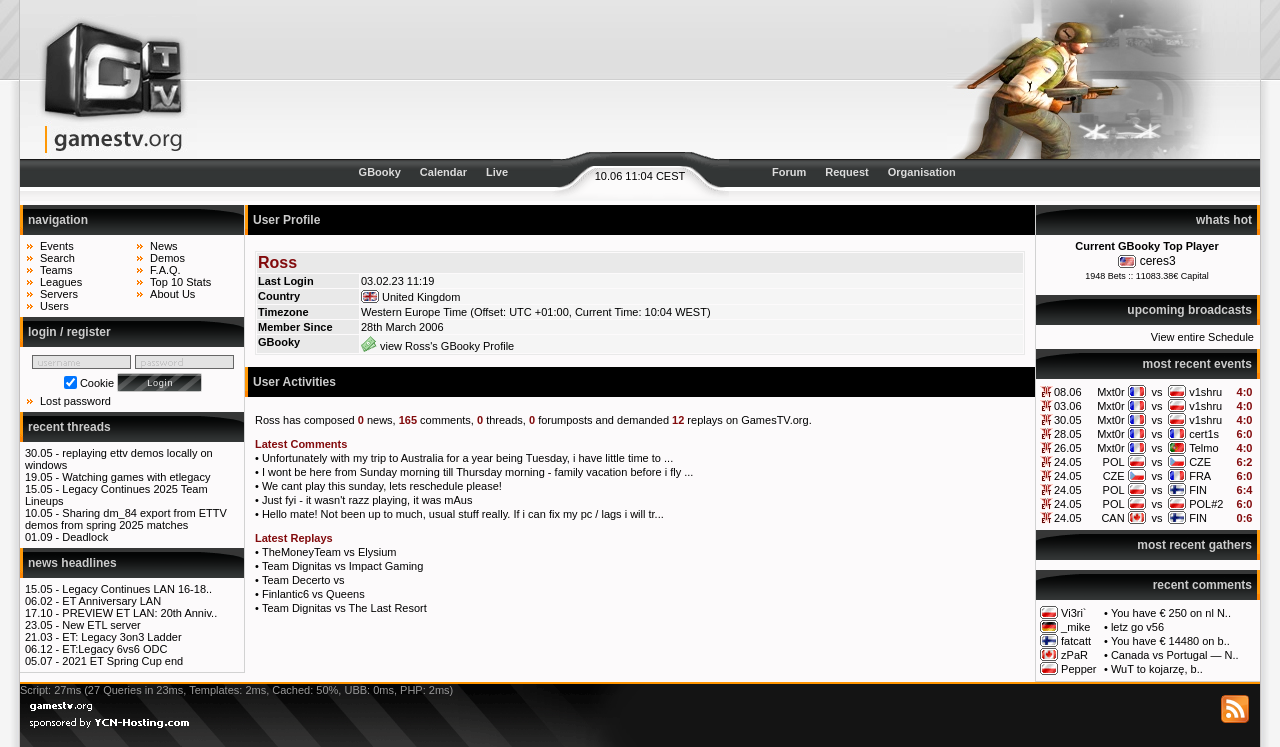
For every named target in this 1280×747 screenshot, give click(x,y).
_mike (1075, 627)
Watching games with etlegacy (136, 477)
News (164, 246)
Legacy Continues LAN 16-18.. (137, 589)
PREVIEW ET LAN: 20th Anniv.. (139, 613)
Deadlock (85, 537)
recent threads (69, 427)
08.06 (1068, 392)
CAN (1112, 518)
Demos (167, 258)
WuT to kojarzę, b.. (1157, 669)
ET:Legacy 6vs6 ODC (114, 649)
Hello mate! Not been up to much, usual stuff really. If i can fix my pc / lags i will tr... (463, 514)
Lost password (75, 401)
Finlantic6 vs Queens (313, 594)
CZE (1200, 462)
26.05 (1068, 448)
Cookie (97, 383)
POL (1114, 462)
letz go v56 (1137, 627)
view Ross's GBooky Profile (437, 346)
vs (1156, 392)
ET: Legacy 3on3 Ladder (121, 637)
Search (57, 258)
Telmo (1203, 448)
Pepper (1078, 669)
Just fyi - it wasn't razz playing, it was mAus (367, 500)
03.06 (1068, 406)
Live (497, 172)
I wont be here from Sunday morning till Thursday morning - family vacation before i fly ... (477, 472)
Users (54, 306)
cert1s (1204, 434)
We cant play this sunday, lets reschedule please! (382, 486)
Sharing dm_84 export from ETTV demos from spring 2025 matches (126, 519)
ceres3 (1158, 261)
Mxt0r (1111, 392)
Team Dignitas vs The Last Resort (344, 608)
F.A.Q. (165, 270)
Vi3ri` (1073, 613)
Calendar (443, 172)
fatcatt (1076, 641)
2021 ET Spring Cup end (122, 661)
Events (57, 246)
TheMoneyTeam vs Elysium (329, 552)
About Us (172, 294)
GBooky (380, 172)
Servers (59, 294)
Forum (789, 172)
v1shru (1205, 392)
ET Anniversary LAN (111, 601)
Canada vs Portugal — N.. (1175, 655)
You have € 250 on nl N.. (1171, 613)
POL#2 (1206, 504)
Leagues (61, 282)
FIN (1198, 490)
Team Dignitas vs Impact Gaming (342, 566)
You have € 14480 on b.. (1170, 641)
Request (846, 172)
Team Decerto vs (303, 580)
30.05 (1068, 420)
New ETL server (101, 625)
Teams (56, 270)
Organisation (922, 172)
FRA (1200, 476)
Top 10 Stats (180, 282)
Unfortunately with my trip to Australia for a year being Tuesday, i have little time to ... (467, 458)
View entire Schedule (1202, 337)
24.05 (1068, 462)
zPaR (1074, 655)
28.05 (1068, 434)
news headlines (72, 563)
